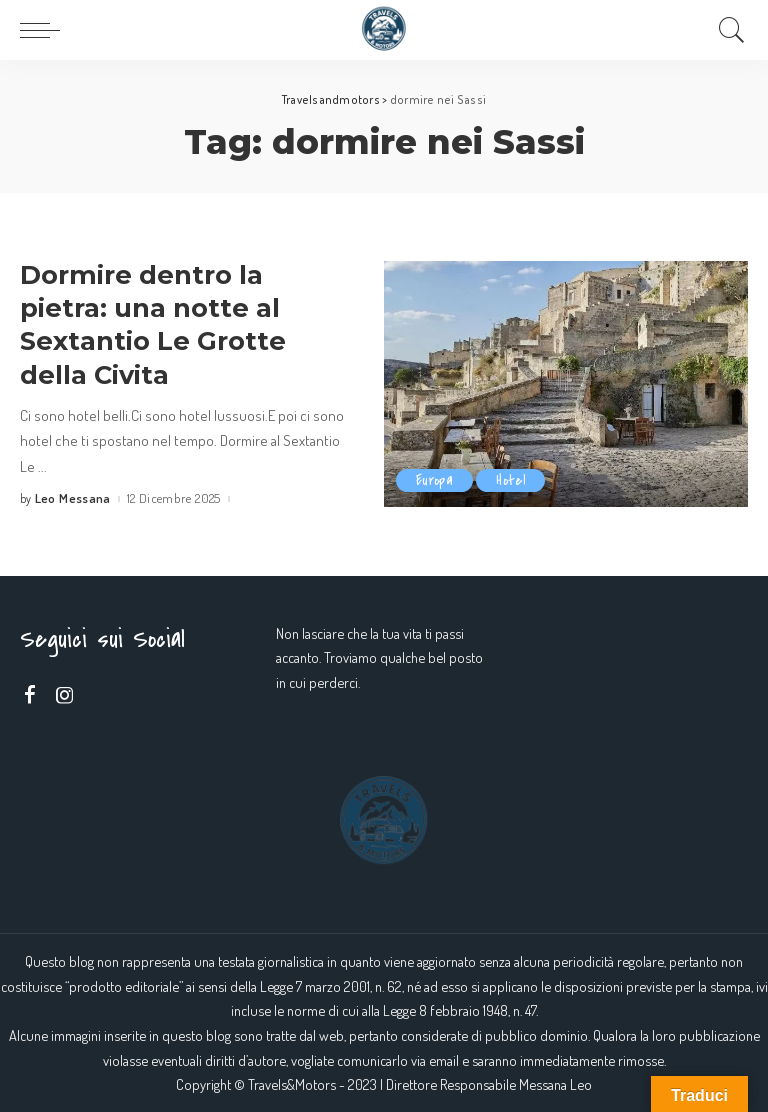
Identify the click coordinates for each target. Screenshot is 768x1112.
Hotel (510, 480)
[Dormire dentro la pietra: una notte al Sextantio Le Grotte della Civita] (566, 384)
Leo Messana (73, 498)
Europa (434, 480)
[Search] (727, 30)
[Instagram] (65, 695)
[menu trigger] (45, 30)
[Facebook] (30, 695)
